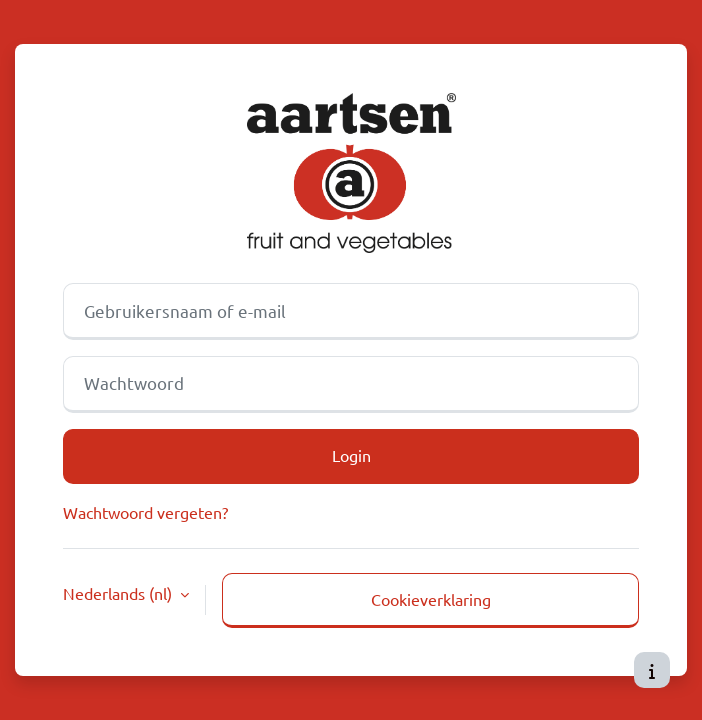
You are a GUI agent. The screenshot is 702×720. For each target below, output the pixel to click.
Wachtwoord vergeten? (145, 512)
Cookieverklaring (431, 599)
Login (351, 455)
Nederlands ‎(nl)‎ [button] (119, 593)
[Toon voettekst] (652, 670)
